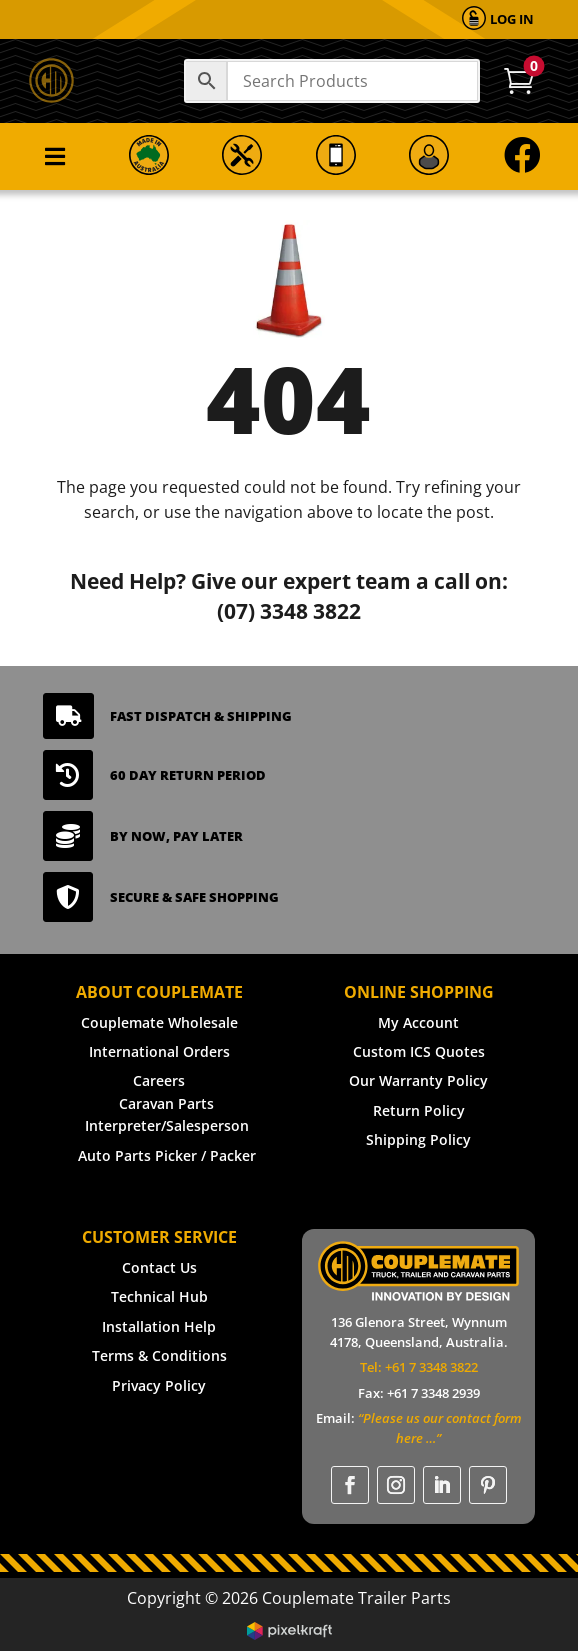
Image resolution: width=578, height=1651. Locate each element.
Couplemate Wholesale (159, 1022)
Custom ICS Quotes (419, 1051)
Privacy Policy (159, 1385)
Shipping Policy (418, 1139)
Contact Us (159, 1267)
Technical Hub (159, 1296)
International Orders (159, 1051)
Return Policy (419, 1110)
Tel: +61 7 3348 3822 (419, 1367)
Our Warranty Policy (418, 1080)
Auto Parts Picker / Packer (167, 1155)
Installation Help (159, 1326)
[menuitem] (498, 19)
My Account (418, 1022)
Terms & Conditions (159, 1355)
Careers (159, 1080)
